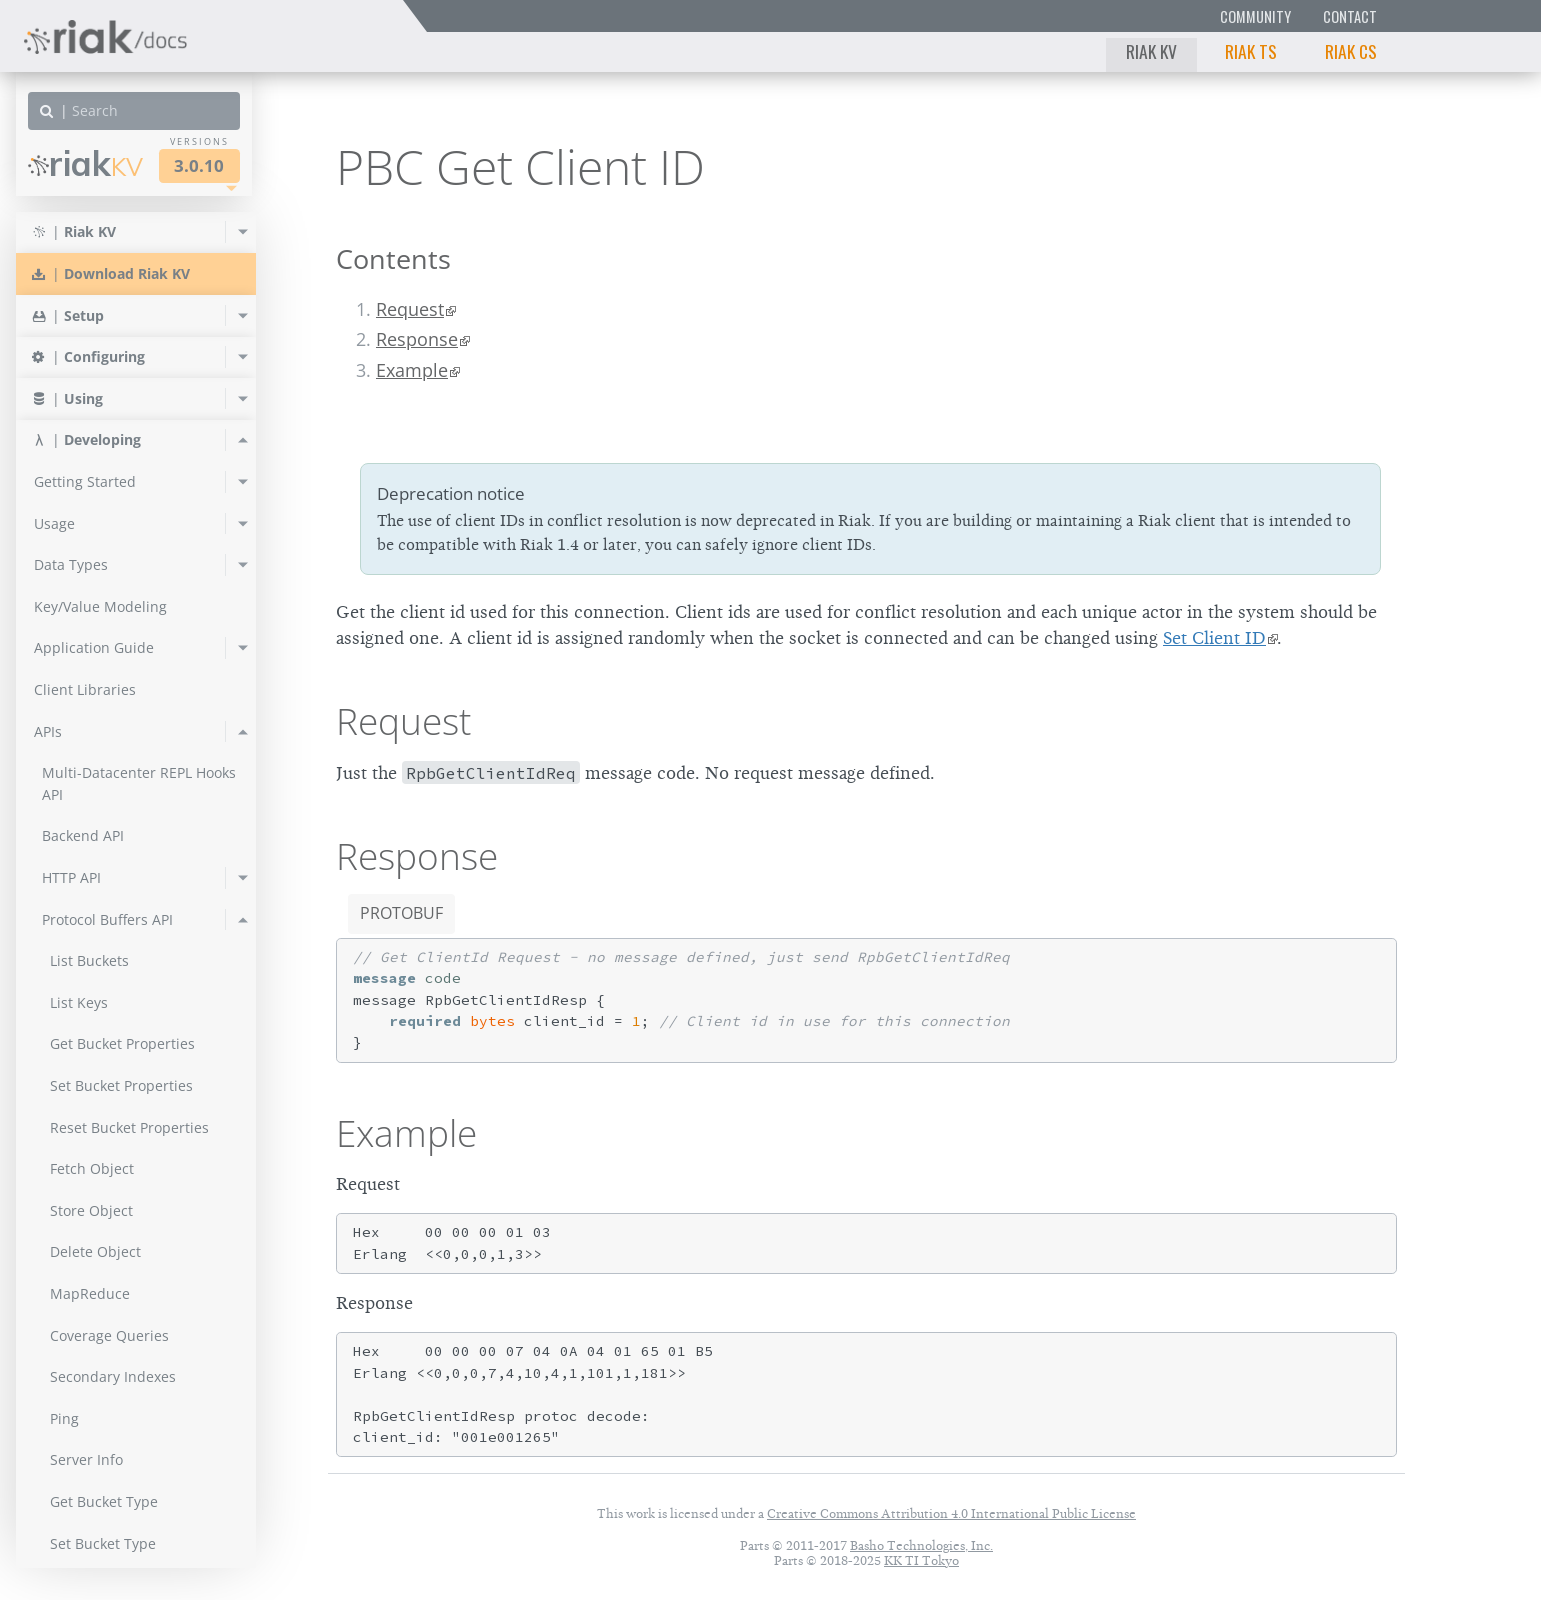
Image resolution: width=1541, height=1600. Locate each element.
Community (1255, 16)
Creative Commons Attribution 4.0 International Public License (951, 1513)
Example (412, 370)
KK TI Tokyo (921, 1560)
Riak (85, 163)
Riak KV (1151, 51)
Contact (1350, 16)
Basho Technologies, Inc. (921, 1545)
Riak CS (1351, 51)
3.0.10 (199, 165)
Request (410, 309)
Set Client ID (1214, 638)
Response (417, 339)
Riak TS (1251, 51)
